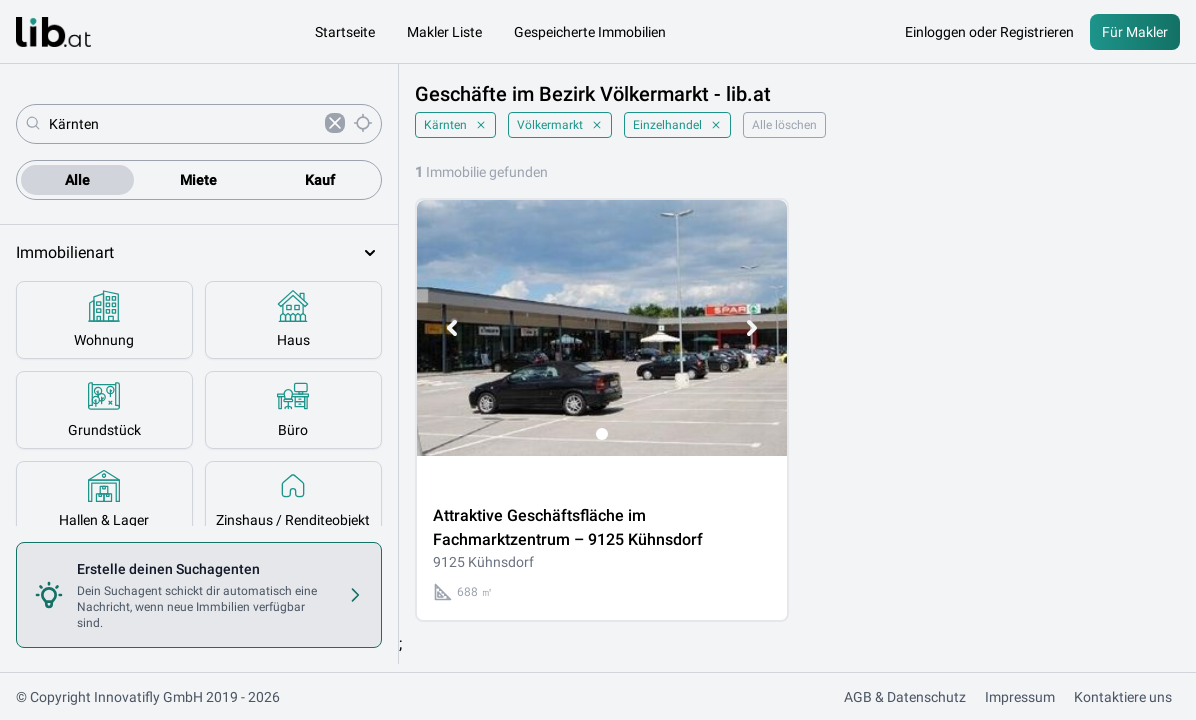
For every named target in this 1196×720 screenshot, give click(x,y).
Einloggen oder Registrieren (989, 32)
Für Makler (1135, 32)
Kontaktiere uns (1123, 697)
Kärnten (455, 125)
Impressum (1020, 697)
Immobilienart (199, 253)
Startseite (345, 32)
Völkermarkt (560, 125)
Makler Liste (444, 32)
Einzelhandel (677, 125)
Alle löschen (784, 125)
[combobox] (183, 124)
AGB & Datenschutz (905, 697)
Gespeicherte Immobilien (590, 32)
